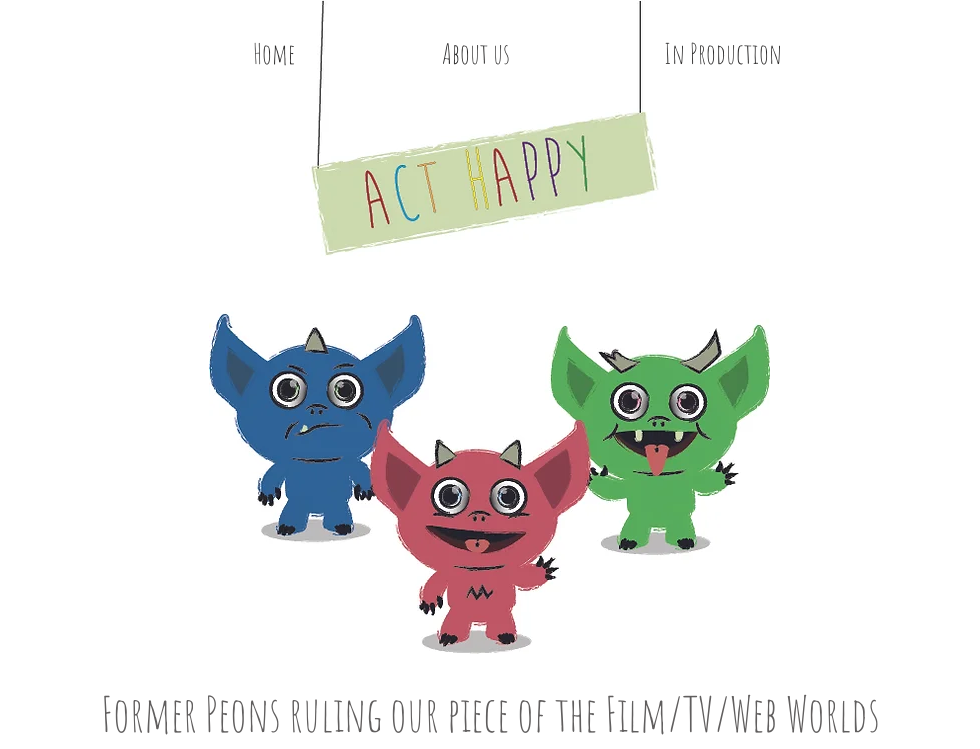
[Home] (274, 54)
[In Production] (722, 54)
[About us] (476, 54)
